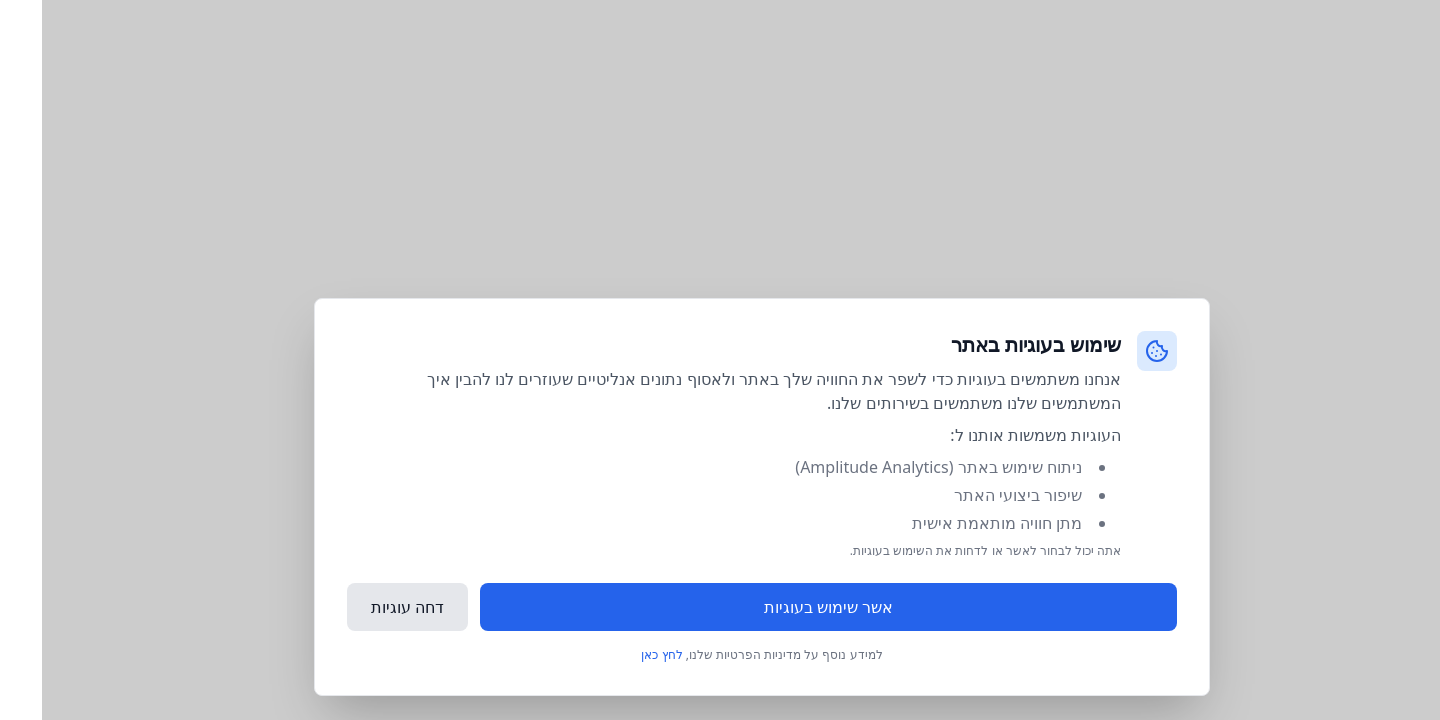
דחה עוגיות (365, 607)
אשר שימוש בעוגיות (786, 607)
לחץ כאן (619, 654)
